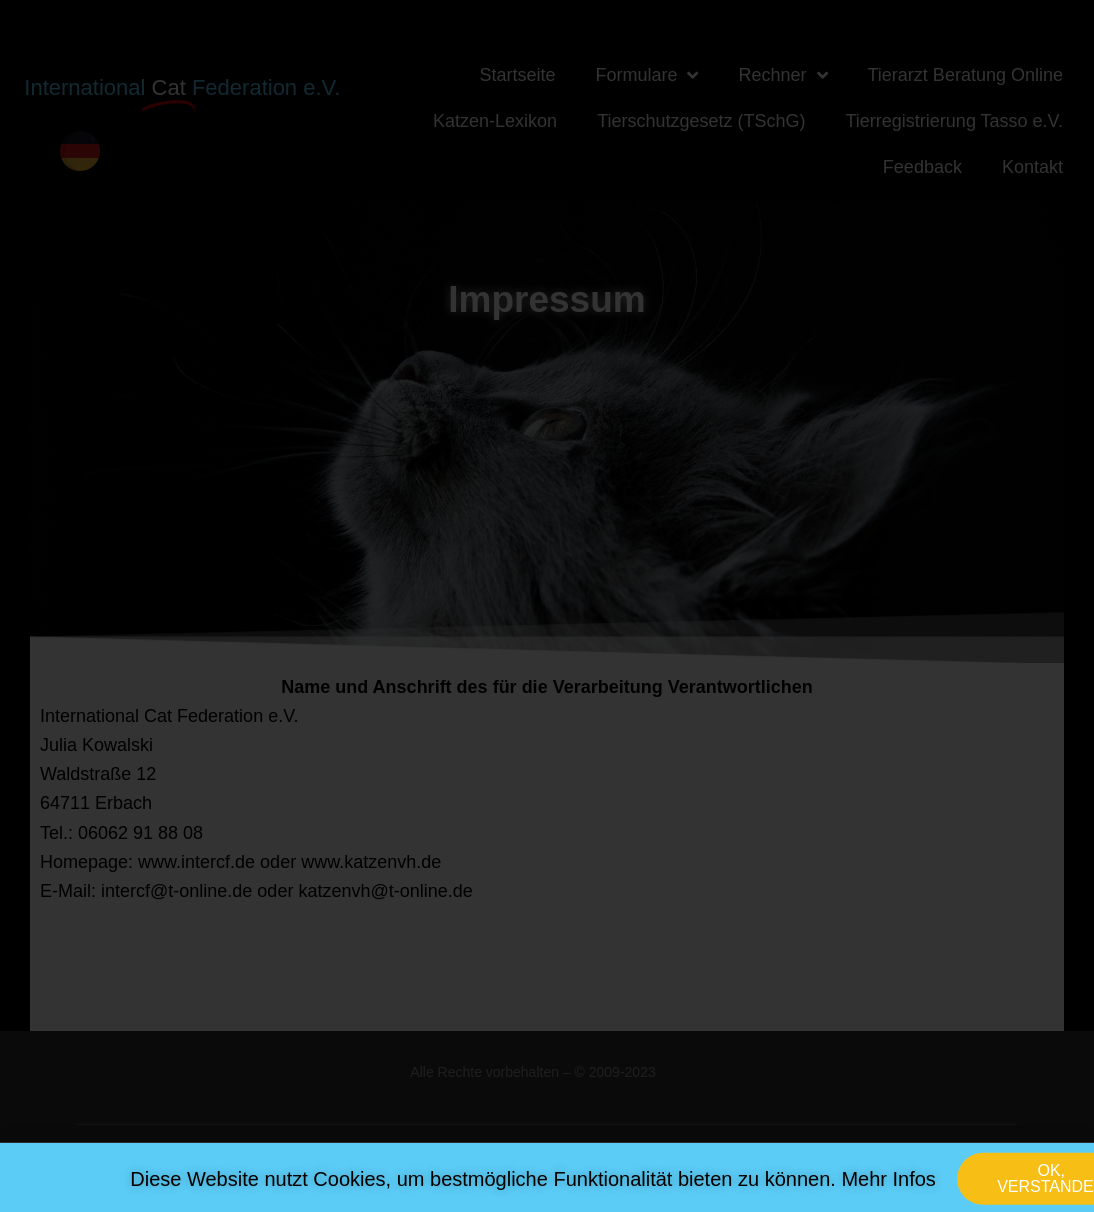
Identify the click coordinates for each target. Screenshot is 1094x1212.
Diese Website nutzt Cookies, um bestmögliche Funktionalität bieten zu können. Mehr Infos (533, 1185)
